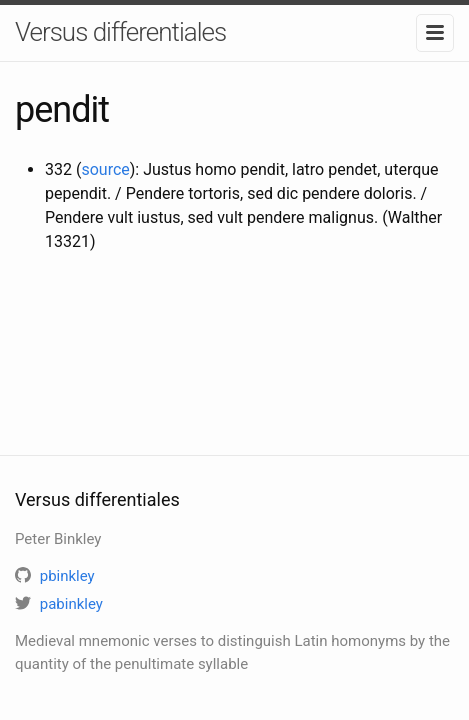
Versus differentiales (120, 32)
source (105, 169)
